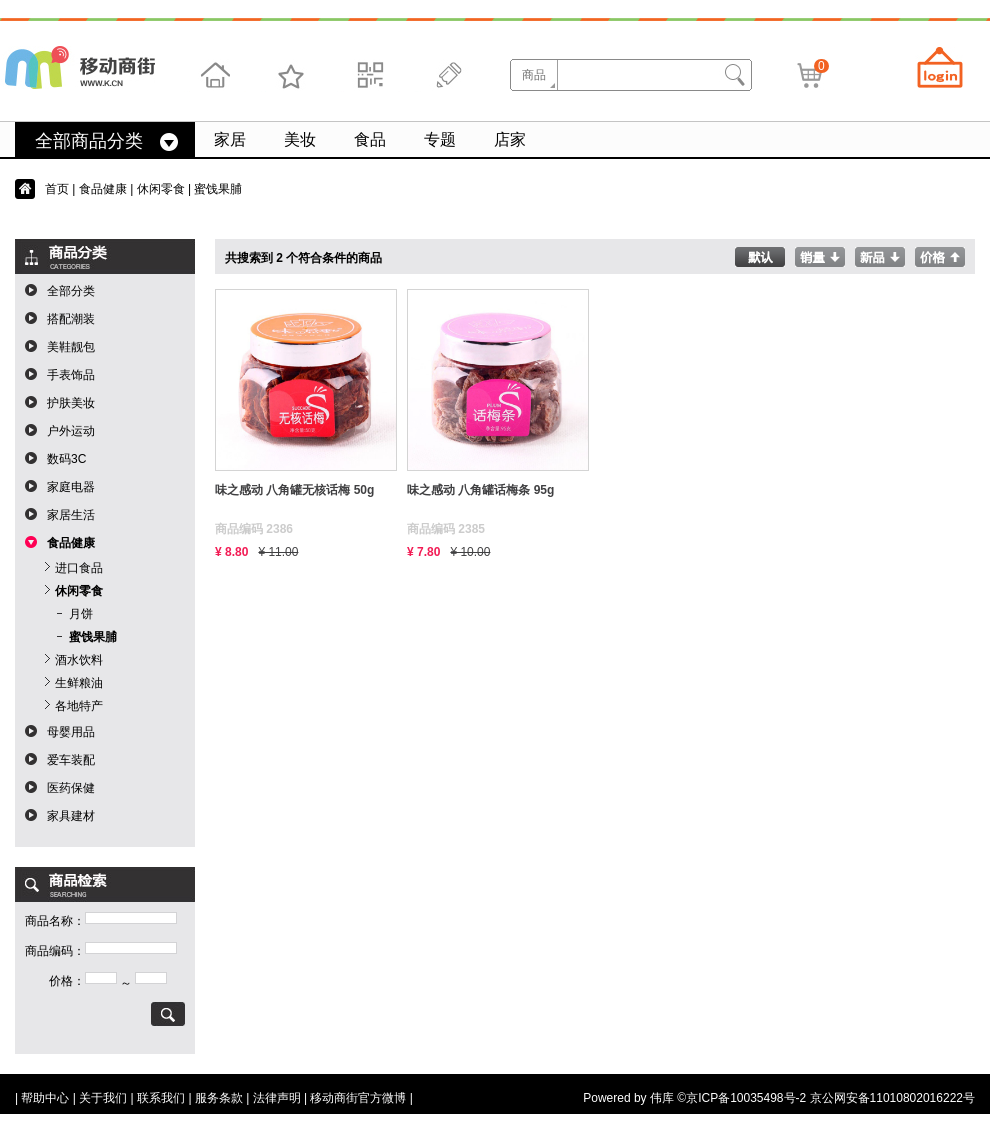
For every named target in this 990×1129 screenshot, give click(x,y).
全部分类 (71, 291)
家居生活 (71, 515)
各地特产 (79, 706)
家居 (230, 139)
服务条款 (219, 1098)
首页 (57, 189)
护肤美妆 (71, 403)
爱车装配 (71, 760)
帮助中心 (45, 1098)
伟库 (662, 1098)
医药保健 (71, 788)
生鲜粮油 (79, 683)
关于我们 (103, 1098)
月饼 (81, 614)
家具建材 (71, 816)
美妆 (300, 139)
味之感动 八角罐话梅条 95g (480, 490)
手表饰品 (71, 375)
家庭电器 (71, 487)
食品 (370, 139)
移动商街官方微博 (358, 1098)
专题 (440, 139)
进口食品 (79, 568)
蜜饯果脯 (93, 637)
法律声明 (277, 1098)
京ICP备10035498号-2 (746, 1098)
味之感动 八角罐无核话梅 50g (294, 490)
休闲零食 (161, 189)
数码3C (66, 459)
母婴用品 (71, 732)
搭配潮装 (71, 319)
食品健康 (103, 189)
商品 (534, 75)
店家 (510, 139)
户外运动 (71, 431)
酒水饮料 (79, 660)
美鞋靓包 (71, 347)
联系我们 (161, 1098)
